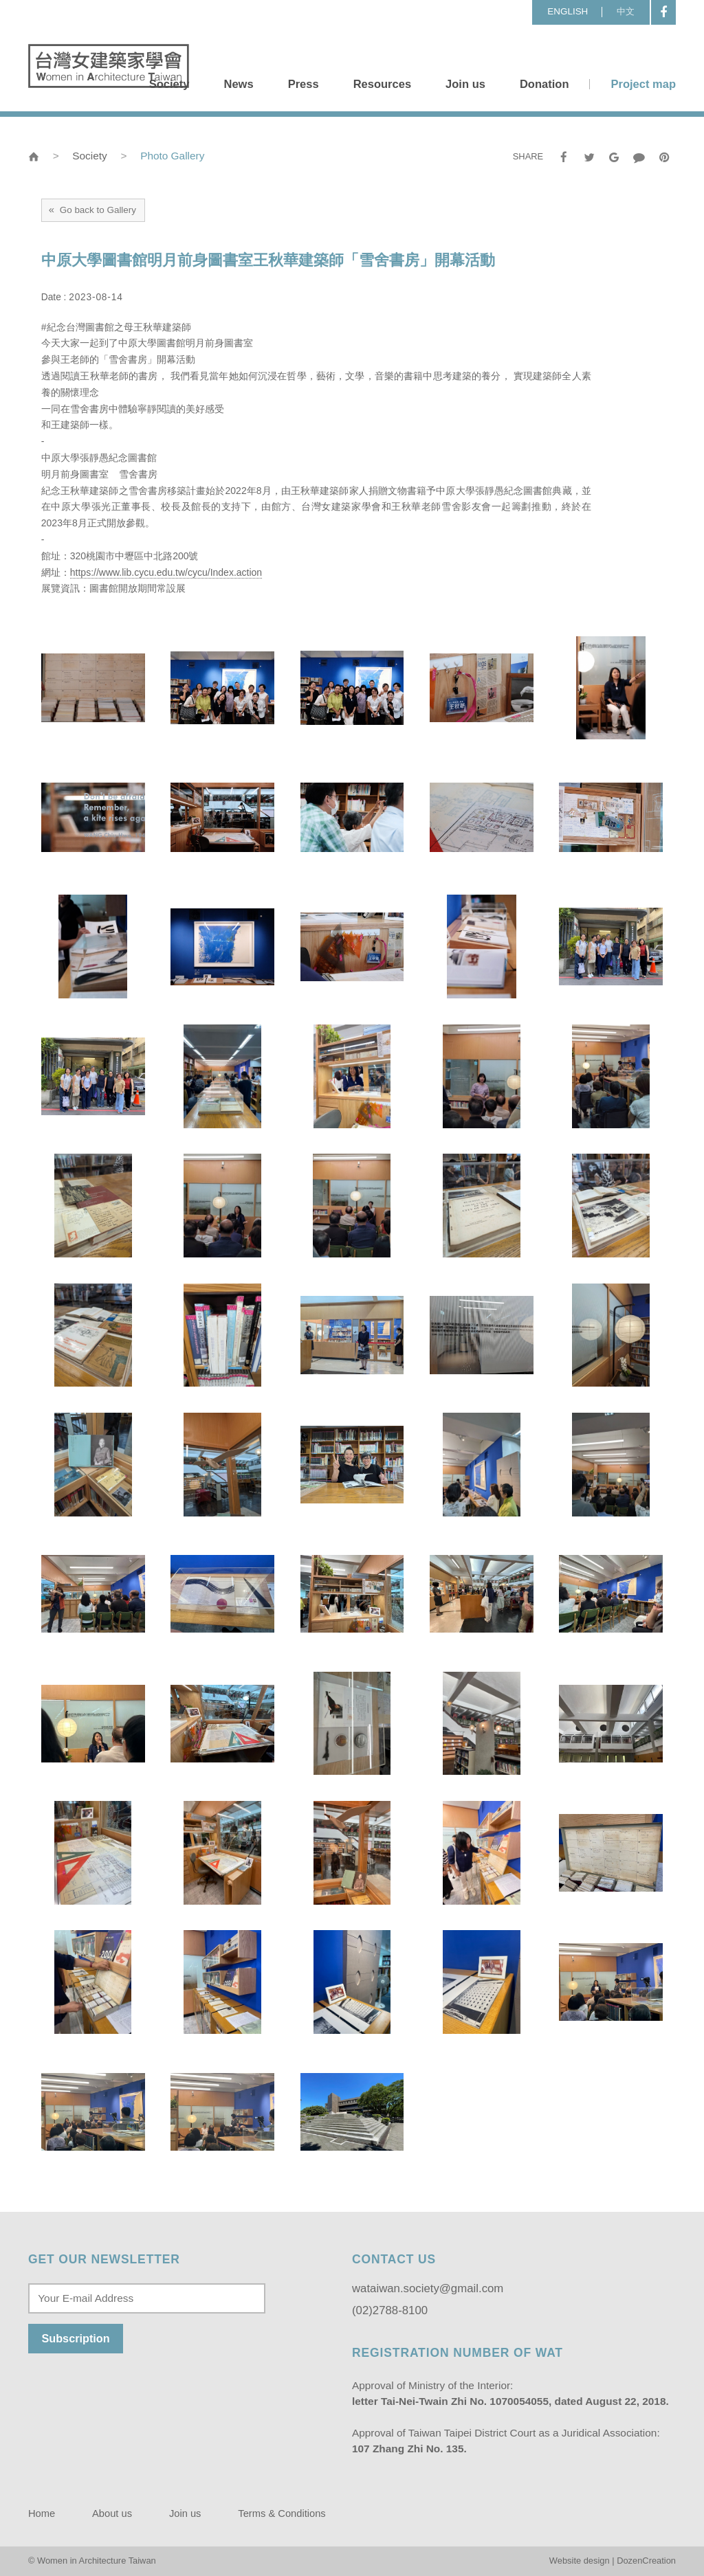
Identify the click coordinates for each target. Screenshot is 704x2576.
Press (303, 84)
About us (112, 2513)
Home (41, 2513)
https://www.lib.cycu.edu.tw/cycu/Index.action (166, 572)
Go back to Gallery (92, 209)
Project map (643, 84)
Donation (544, 84)
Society (169, 84)
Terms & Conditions (281, 2513)
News (238, 84)
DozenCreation (646, 2560)
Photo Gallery (172, 155)
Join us (465, 84)
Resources (382, 84)
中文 (626, 11)
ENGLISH (567, 11)
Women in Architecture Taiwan (108, 66)
